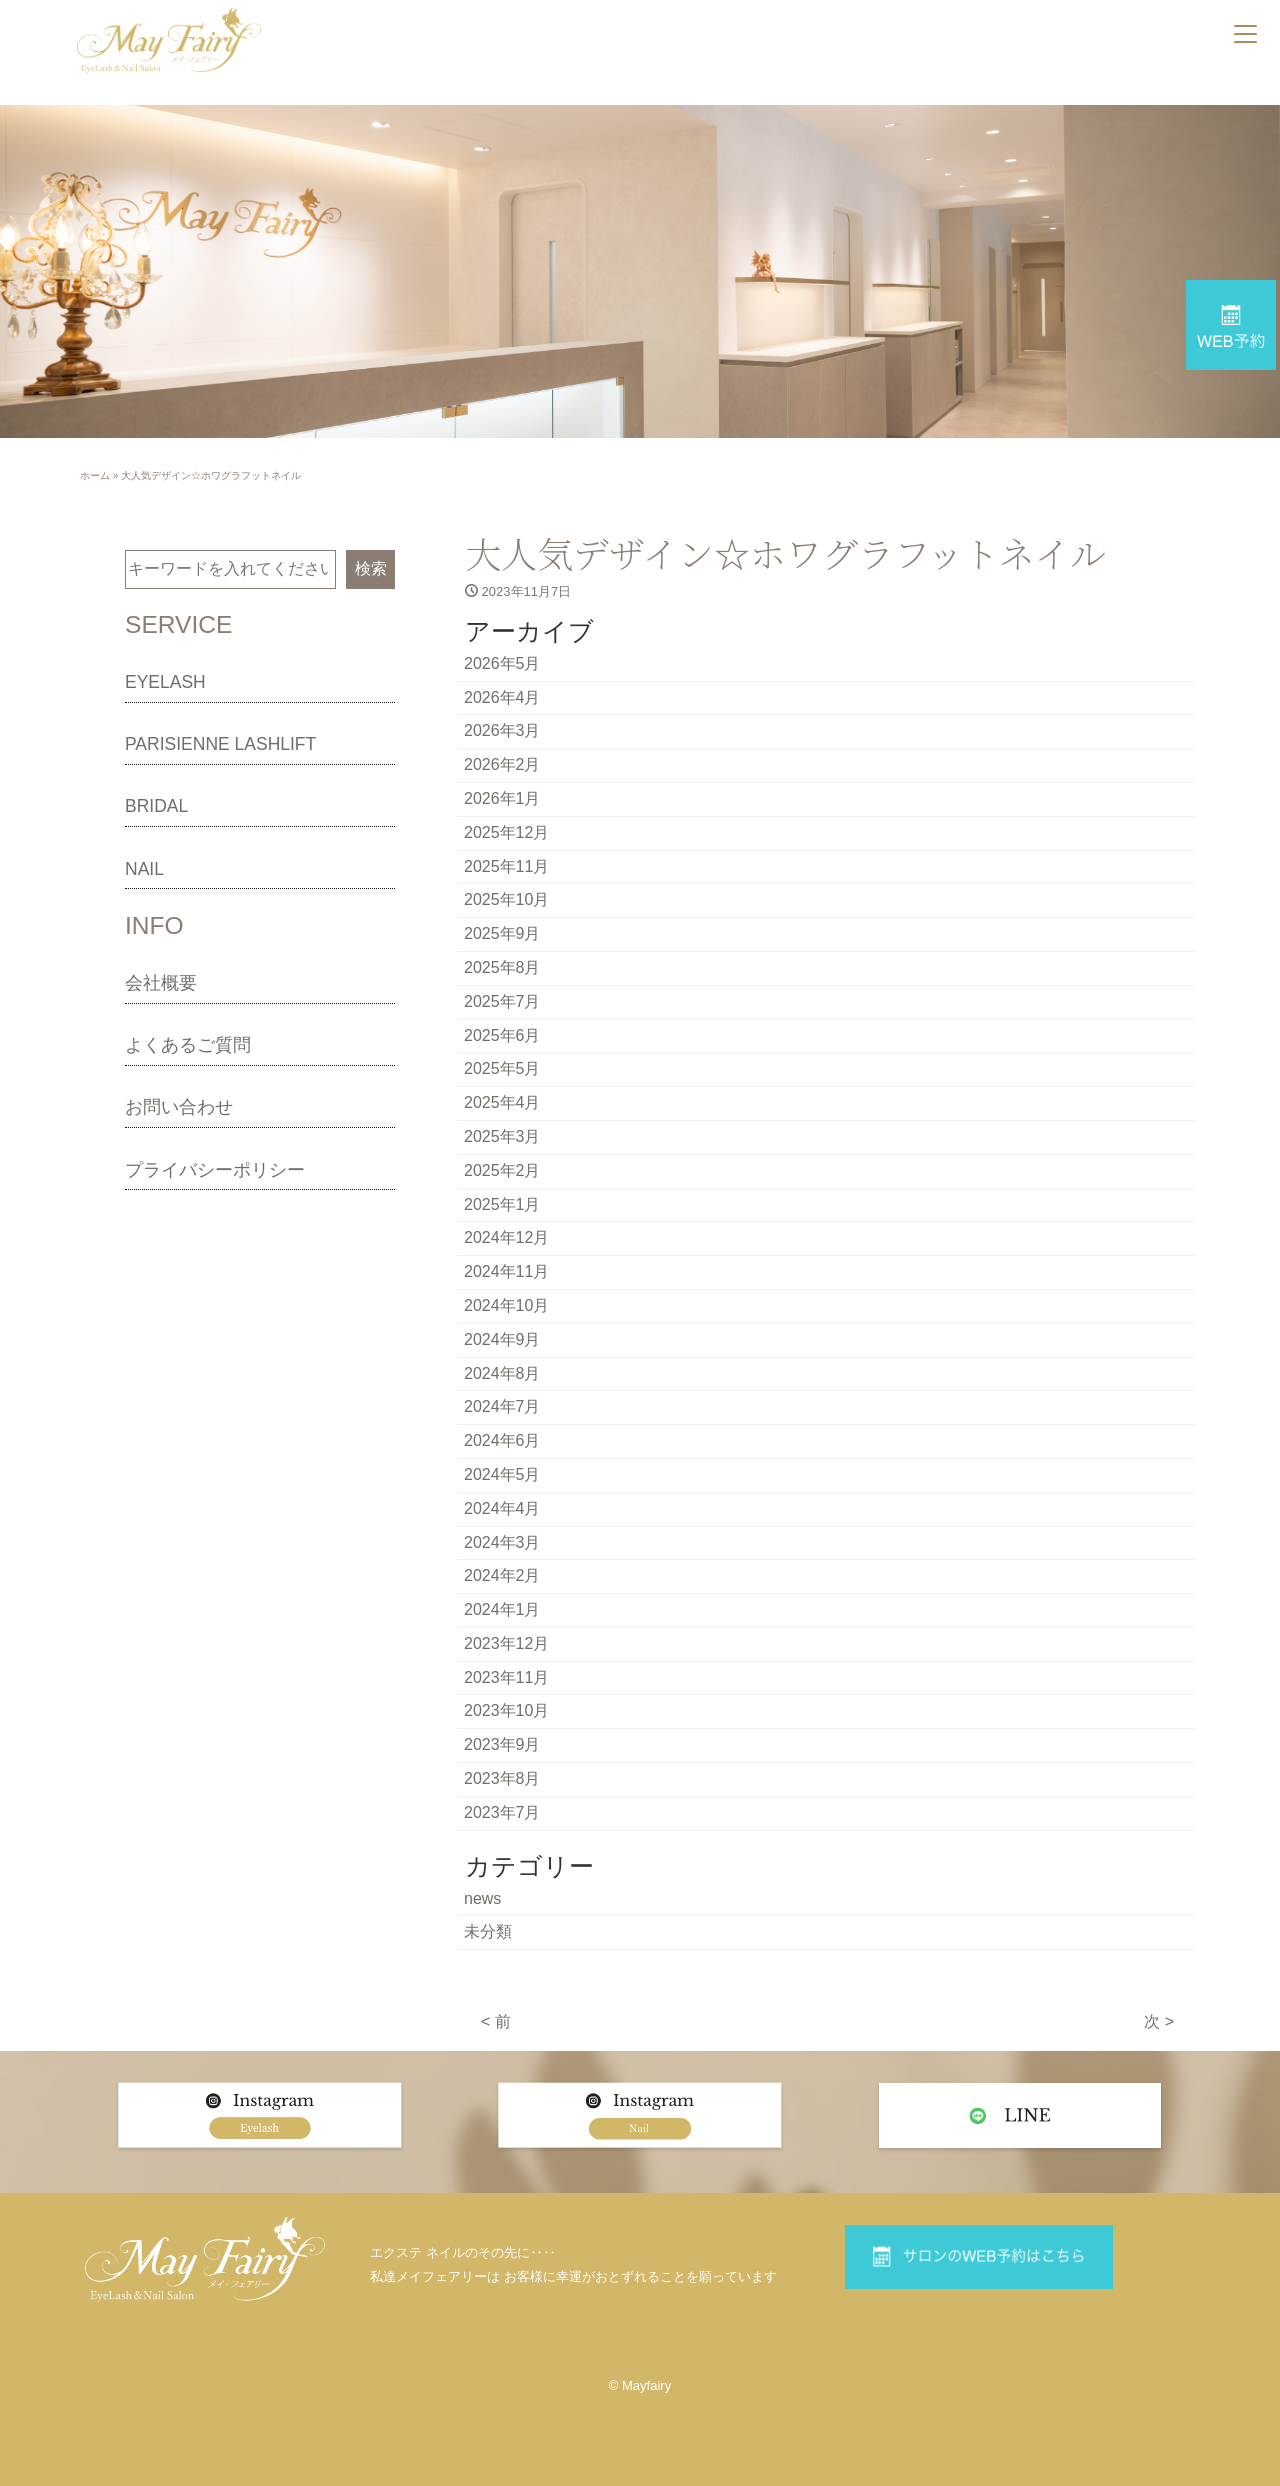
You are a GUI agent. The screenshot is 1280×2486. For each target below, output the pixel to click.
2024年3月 (502, 1542)
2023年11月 (506, 1677)
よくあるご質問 (188, 1045)
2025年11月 (506, 866)
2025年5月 (502, 1068)
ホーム (95, 475)
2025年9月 (502, 933)
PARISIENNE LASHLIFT (220, 744)
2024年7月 (502, 1406)
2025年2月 (502, 1170)
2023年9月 (502, 1744)
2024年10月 (506, 1305)
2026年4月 (502, 697)
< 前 (496, 2021)
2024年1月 (502, 1609)
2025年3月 (502, 1136)
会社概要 (161, 983)
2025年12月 (506, 832)
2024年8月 (502, 1373)
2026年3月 (502, 730)
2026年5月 (502, 663)
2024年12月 (506, 1237)
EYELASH (165, 682)
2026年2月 (502, 764)
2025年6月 (502, 1035)
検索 (371, 568)
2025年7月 (502, 1001)
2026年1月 (502, 798)
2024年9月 (502, 1339)
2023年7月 (502, 1812)
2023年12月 (506, 1643)
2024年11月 (506, 1271)
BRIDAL (156, 806)
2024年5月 (502, 1474)
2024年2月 (502, 1575)
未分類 (488, 1931)
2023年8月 (502, 1778)
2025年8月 (502, 967)
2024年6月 (502, 1440)
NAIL (144, 869)
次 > (1159, 2021)
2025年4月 (502, 1102)
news (482, 1898)
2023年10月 (506, 1710)
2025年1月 (502, 1204)
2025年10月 (506, 899)
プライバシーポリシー (215, 1170)
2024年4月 (502, 1508)
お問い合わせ (179, 1107)
